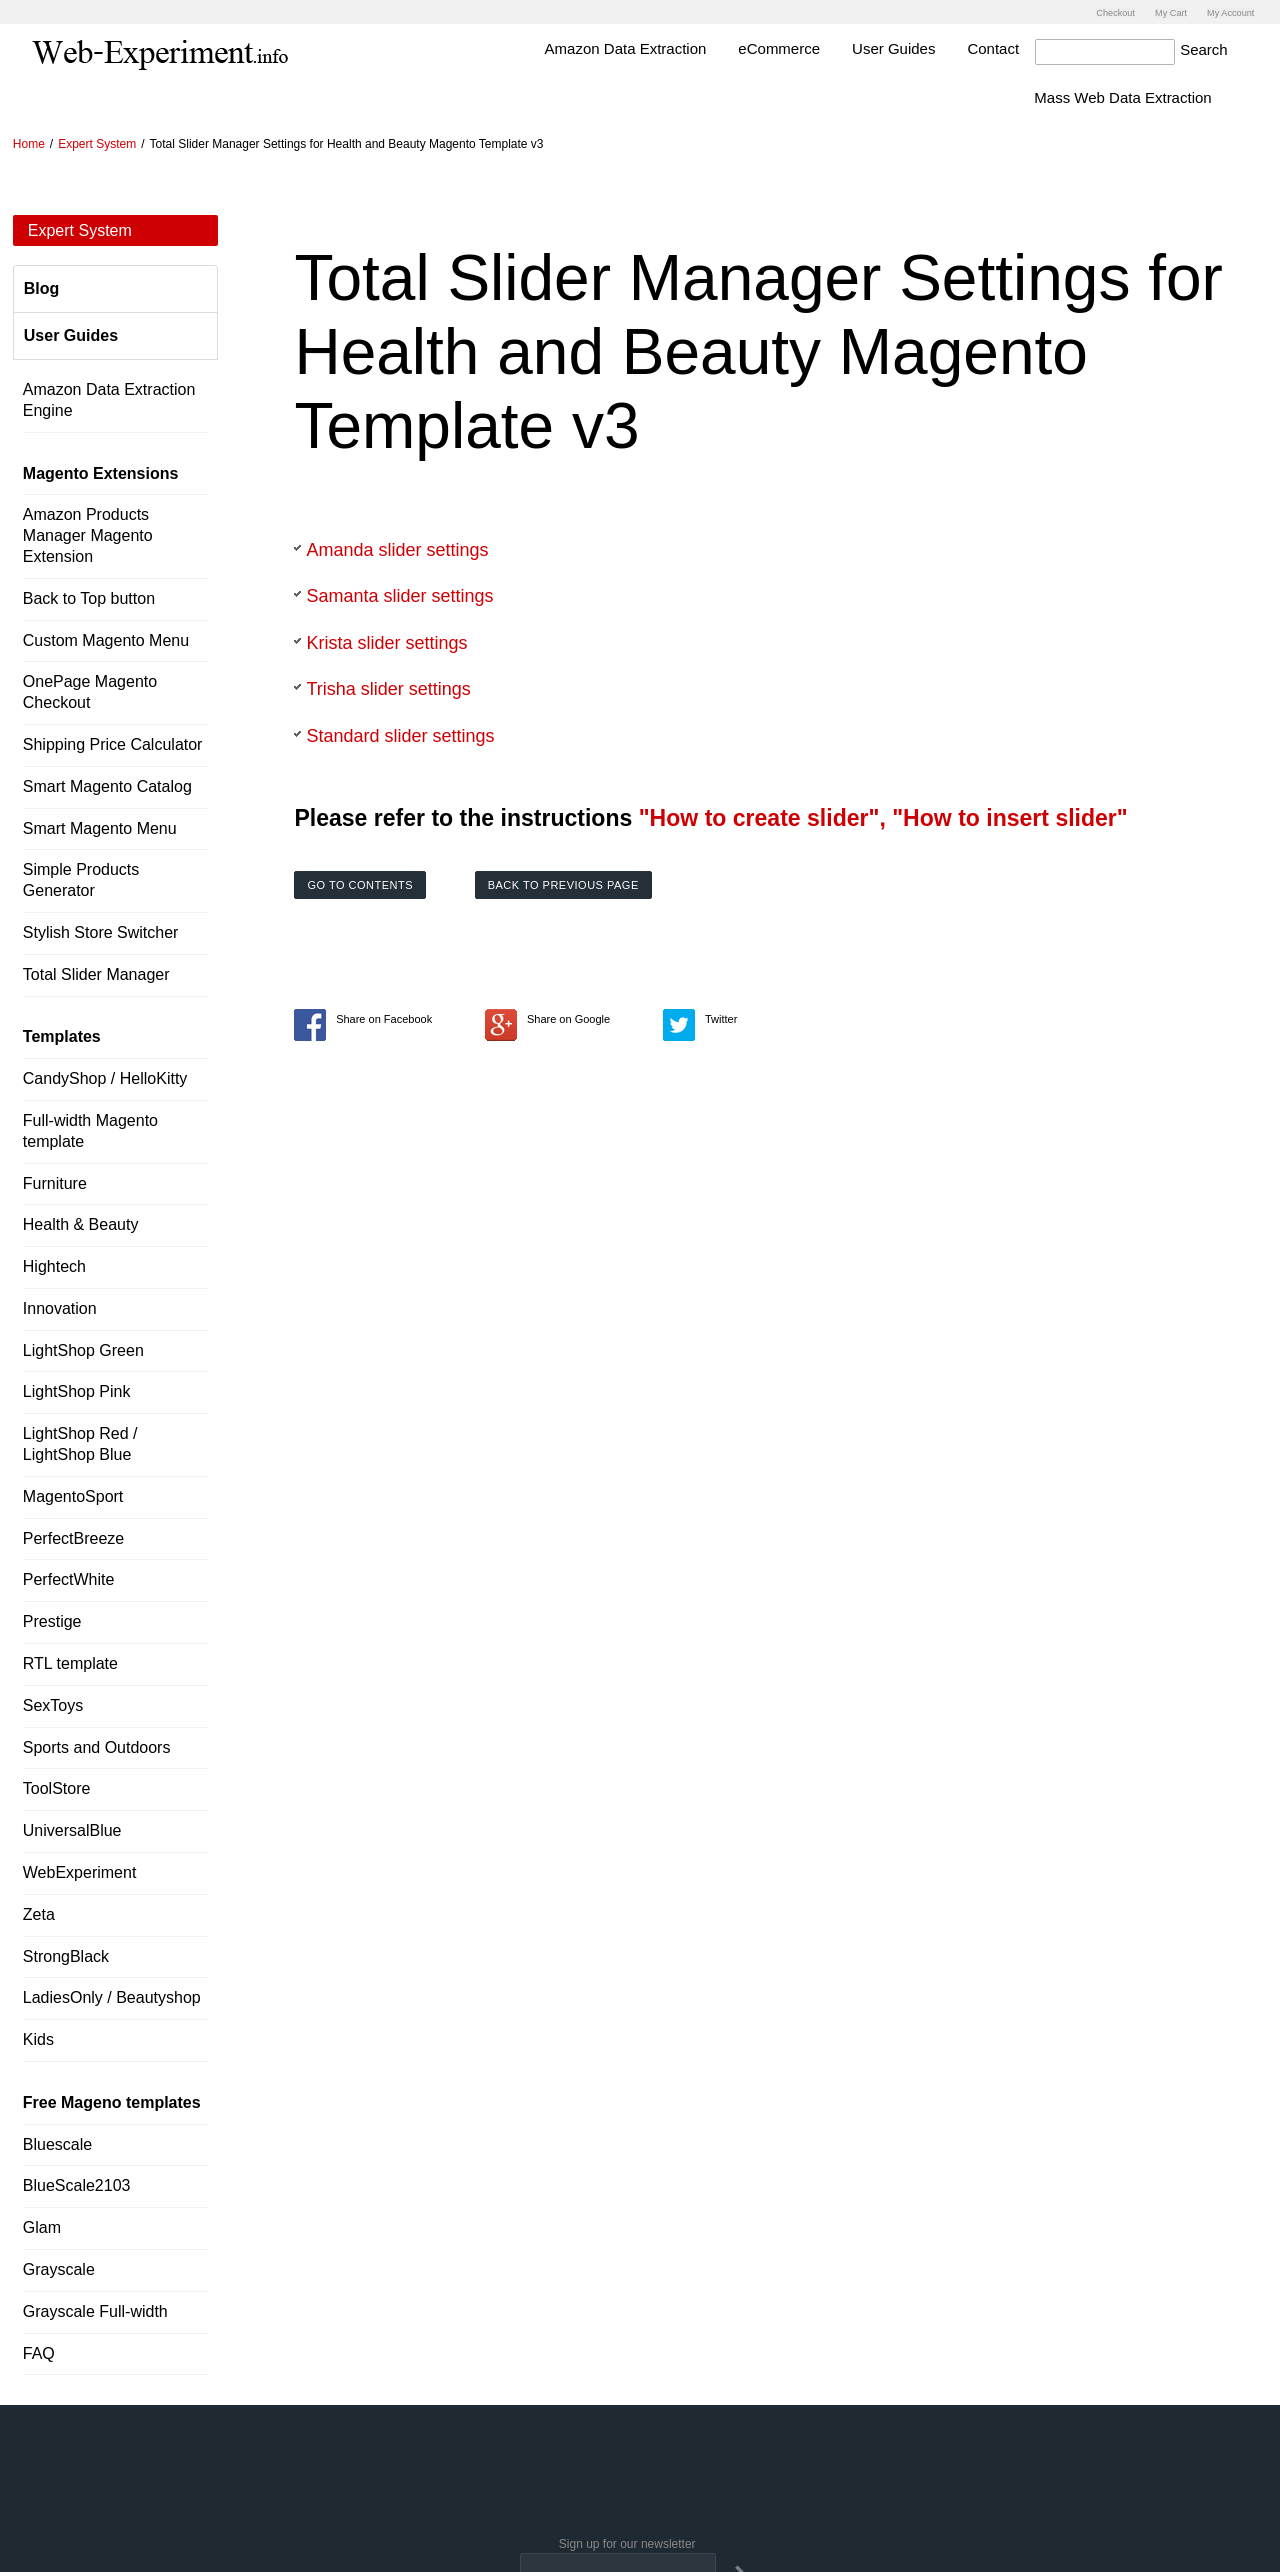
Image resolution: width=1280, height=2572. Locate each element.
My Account (1226, 12)
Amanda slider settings (397, 548)
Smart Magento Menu (100, 826)
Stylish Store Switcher (101, 930)
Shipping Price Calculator (113, 742)
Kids (38, 2037)
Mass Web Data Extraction (1162, 95)
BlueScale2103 (77, 2184)
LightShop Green (83, 1348)
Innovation (60, 1306)
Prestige (52, 1619)
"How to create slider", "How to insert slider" (883, 816)
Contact (1033, 46)
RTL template (70, 1661)
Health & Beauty (81, 1222)
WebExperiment (80, 1870)
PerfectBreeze (73, 1536)
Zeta (39, 1912)
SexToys (53, 1703)
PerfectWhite (69, 1578)
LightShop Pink (77, 1390)
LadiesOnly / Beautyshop (112, 1996)
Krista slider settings (386, 641)
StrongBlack (66, 1954)
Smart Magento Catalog (107, 784)
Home (29, 142)
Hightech (54, 1264)
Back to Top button (89, 596)
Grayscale (59, 2267)
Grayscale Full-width (95, 2309)
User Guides (933, 46)
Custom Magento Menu (106, 638)
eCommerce (819, 46)
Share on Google (547, 1017)
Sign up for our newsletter (627, 2543)
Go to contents (360, 883)
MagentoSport (73, 1494)
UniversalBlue (72, 1828)
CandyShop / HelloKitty (105, 1076)
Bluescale (57, 2142)
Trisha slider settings (388, 688)
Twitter (700, 1017)
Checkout (1096, 12)
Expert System (97, 142)
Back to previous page (563, 883)
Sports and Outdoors (97, 1745)
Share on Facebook (363, 1017)
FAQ (39, 2351)
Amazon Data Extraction (665, 46)
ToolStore (57, 1787)
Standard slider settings (400, 734)
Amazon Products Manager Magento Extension (88, 534)
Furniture (55, 1181)
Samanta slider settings (399, 594)
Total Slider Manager (96, 972)
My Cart (1158, 12)
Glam (42, 2225)
